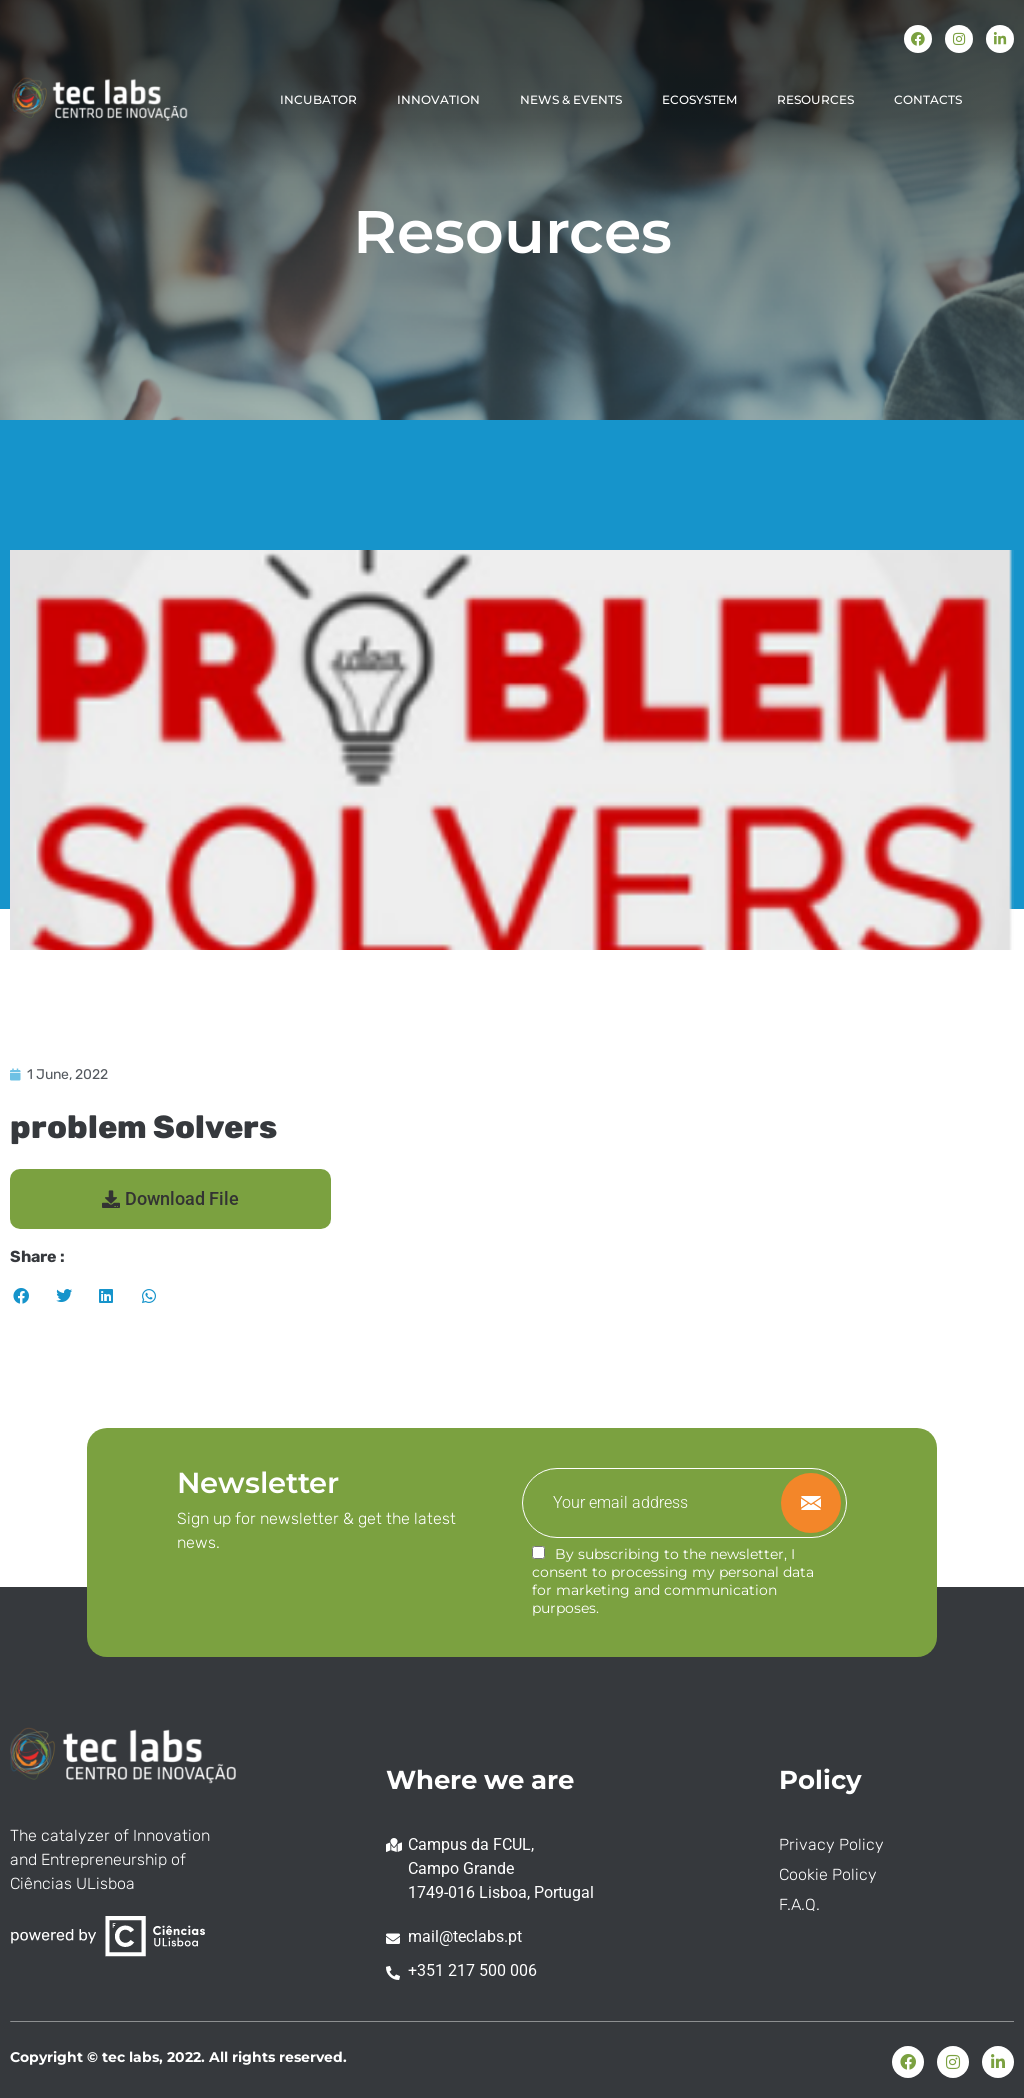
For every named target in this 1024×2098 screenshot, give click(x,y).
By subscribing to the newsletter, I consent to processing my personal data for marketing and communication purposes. (673, 1581)
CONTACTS (928, 99)
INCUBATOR (318, 99)
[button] (170, 1199)
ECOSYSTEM (699, 99)
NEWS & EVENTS (571, 99)
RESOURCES (815, 99)
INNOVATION (438, 99)
